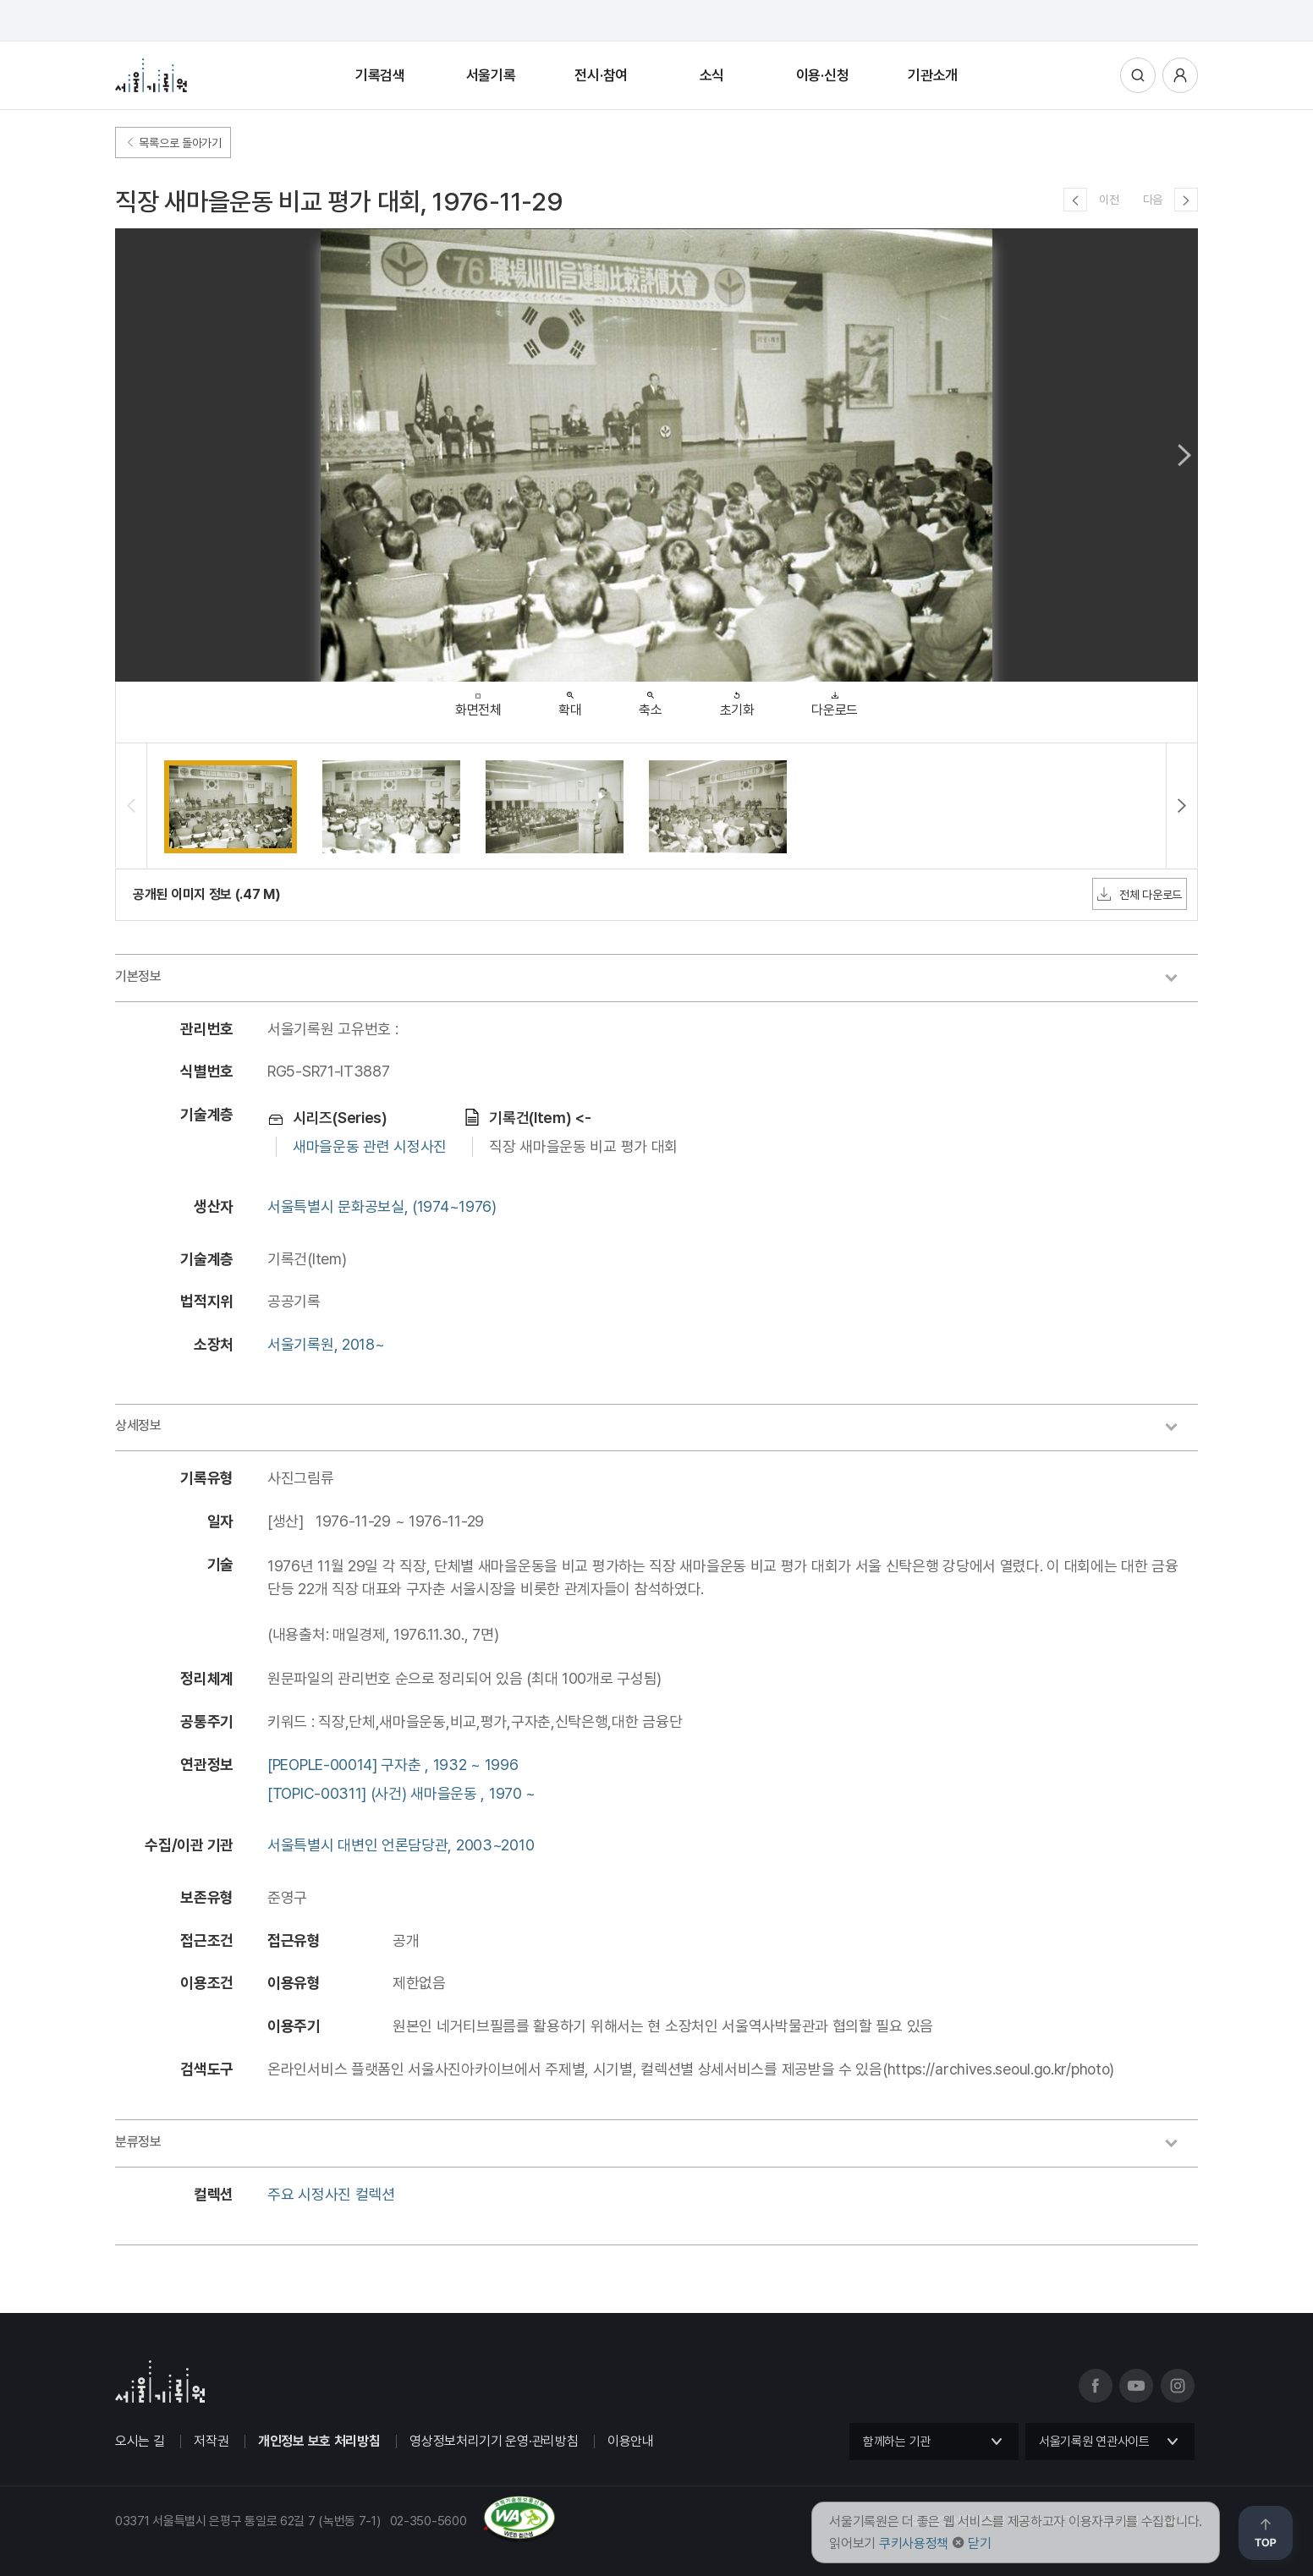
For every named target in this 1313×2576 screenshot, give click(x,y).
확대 (569, 700)
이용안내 (630, 2441)
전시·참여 (601, 75)
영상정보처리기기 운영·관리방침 (493, 2441)
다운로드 (834, 700)
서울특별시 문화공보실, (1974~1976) (382, 1206)
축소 (650, 700)
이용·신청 (822, 75)
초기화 (737, 700)
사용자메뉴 (1180, 75)
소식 (712, 75)
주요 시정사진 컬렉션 (331, 2194)
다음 (1152, 199)
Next (1184, 455)
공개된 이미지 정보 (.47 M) (207, 894)
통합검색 (1138, 75)
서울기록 (491, 75)
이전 (1108, 199)
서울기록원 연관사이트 (1094, 2441)
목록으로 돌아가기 (173, 143)
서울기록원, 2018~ (325, 1344)
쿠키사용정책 (913, 2543)
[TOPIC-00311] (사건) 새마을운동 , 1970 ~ (401, 1793)
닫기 (979, 2543)
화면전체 (478, 700)
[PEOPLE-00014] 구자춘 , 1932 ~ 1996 (392, 1764)
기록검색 (380, 75)
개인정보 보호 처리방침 (319, 2441)
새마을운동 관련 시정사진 (370, 1146)
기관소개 (933, 75)
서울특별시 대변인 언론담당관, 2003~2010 (400, 1845)
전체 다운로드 (1139, 893)
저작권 (211, 2441)
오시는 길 (140, 2441)
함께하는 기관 (897, 2441)
